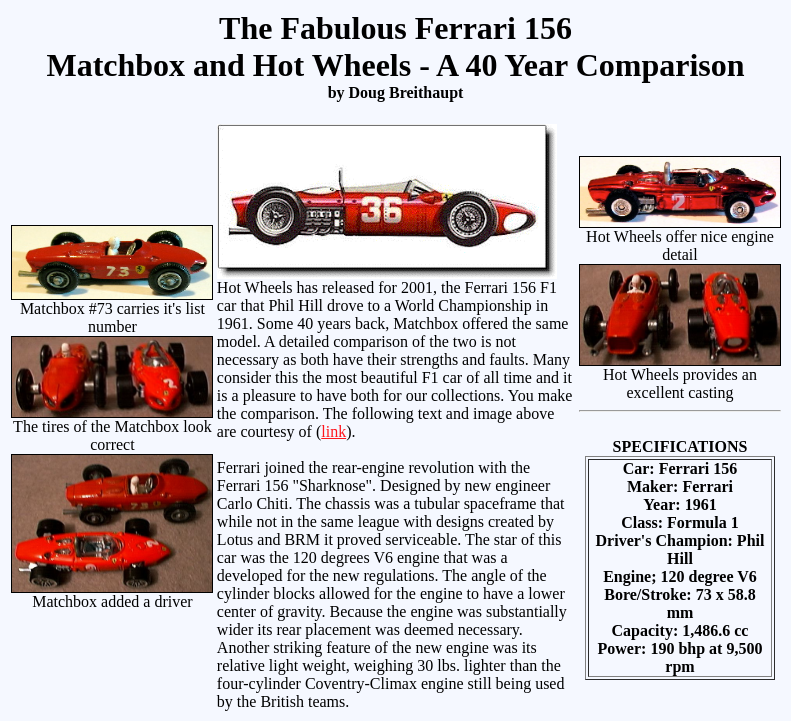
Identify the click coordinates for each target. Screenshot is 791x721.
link (333, 431)
